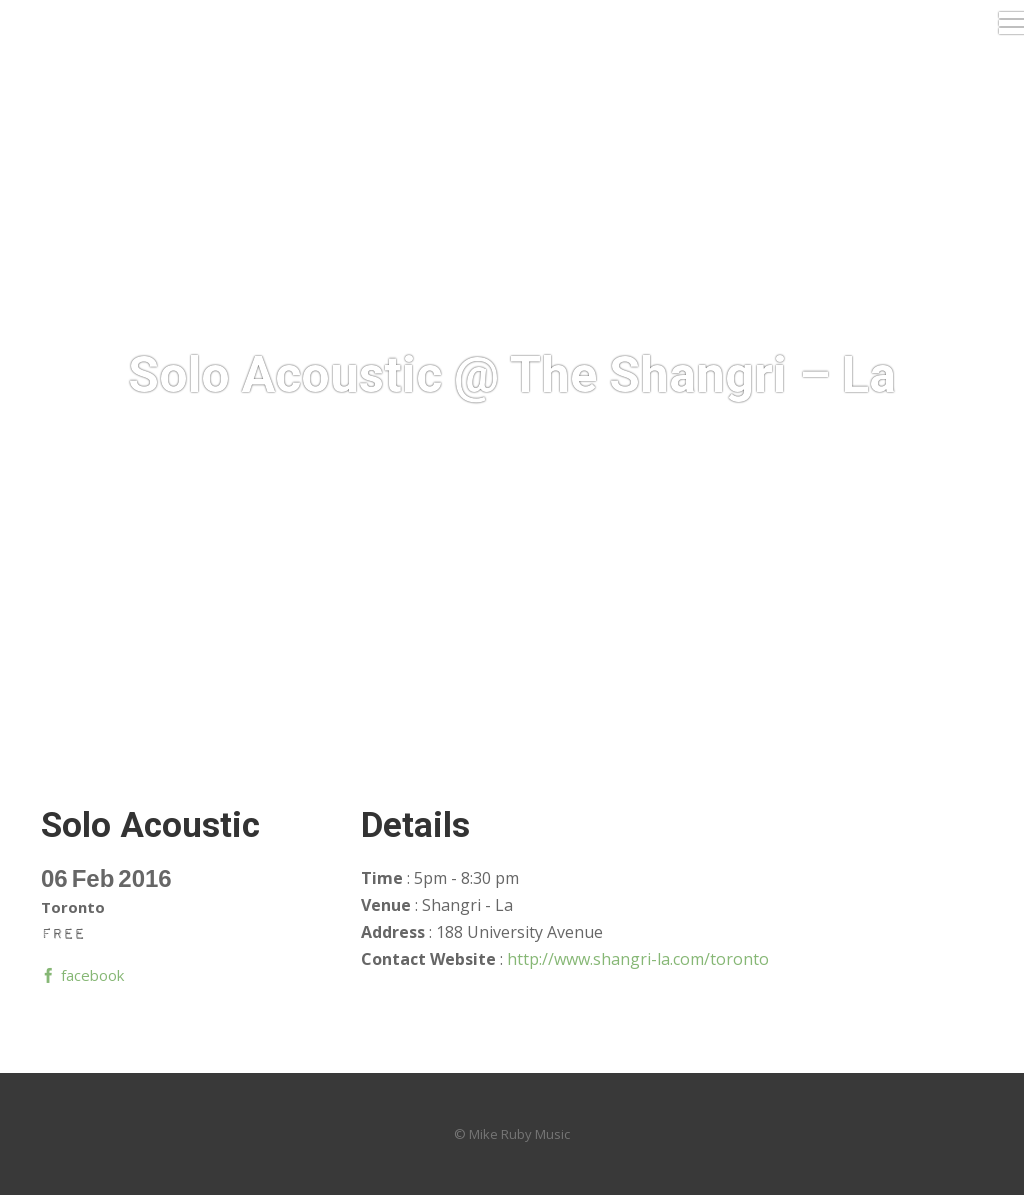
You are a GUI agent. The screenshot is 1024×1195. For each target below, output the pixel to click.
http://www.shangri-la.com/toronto (638, 959)
